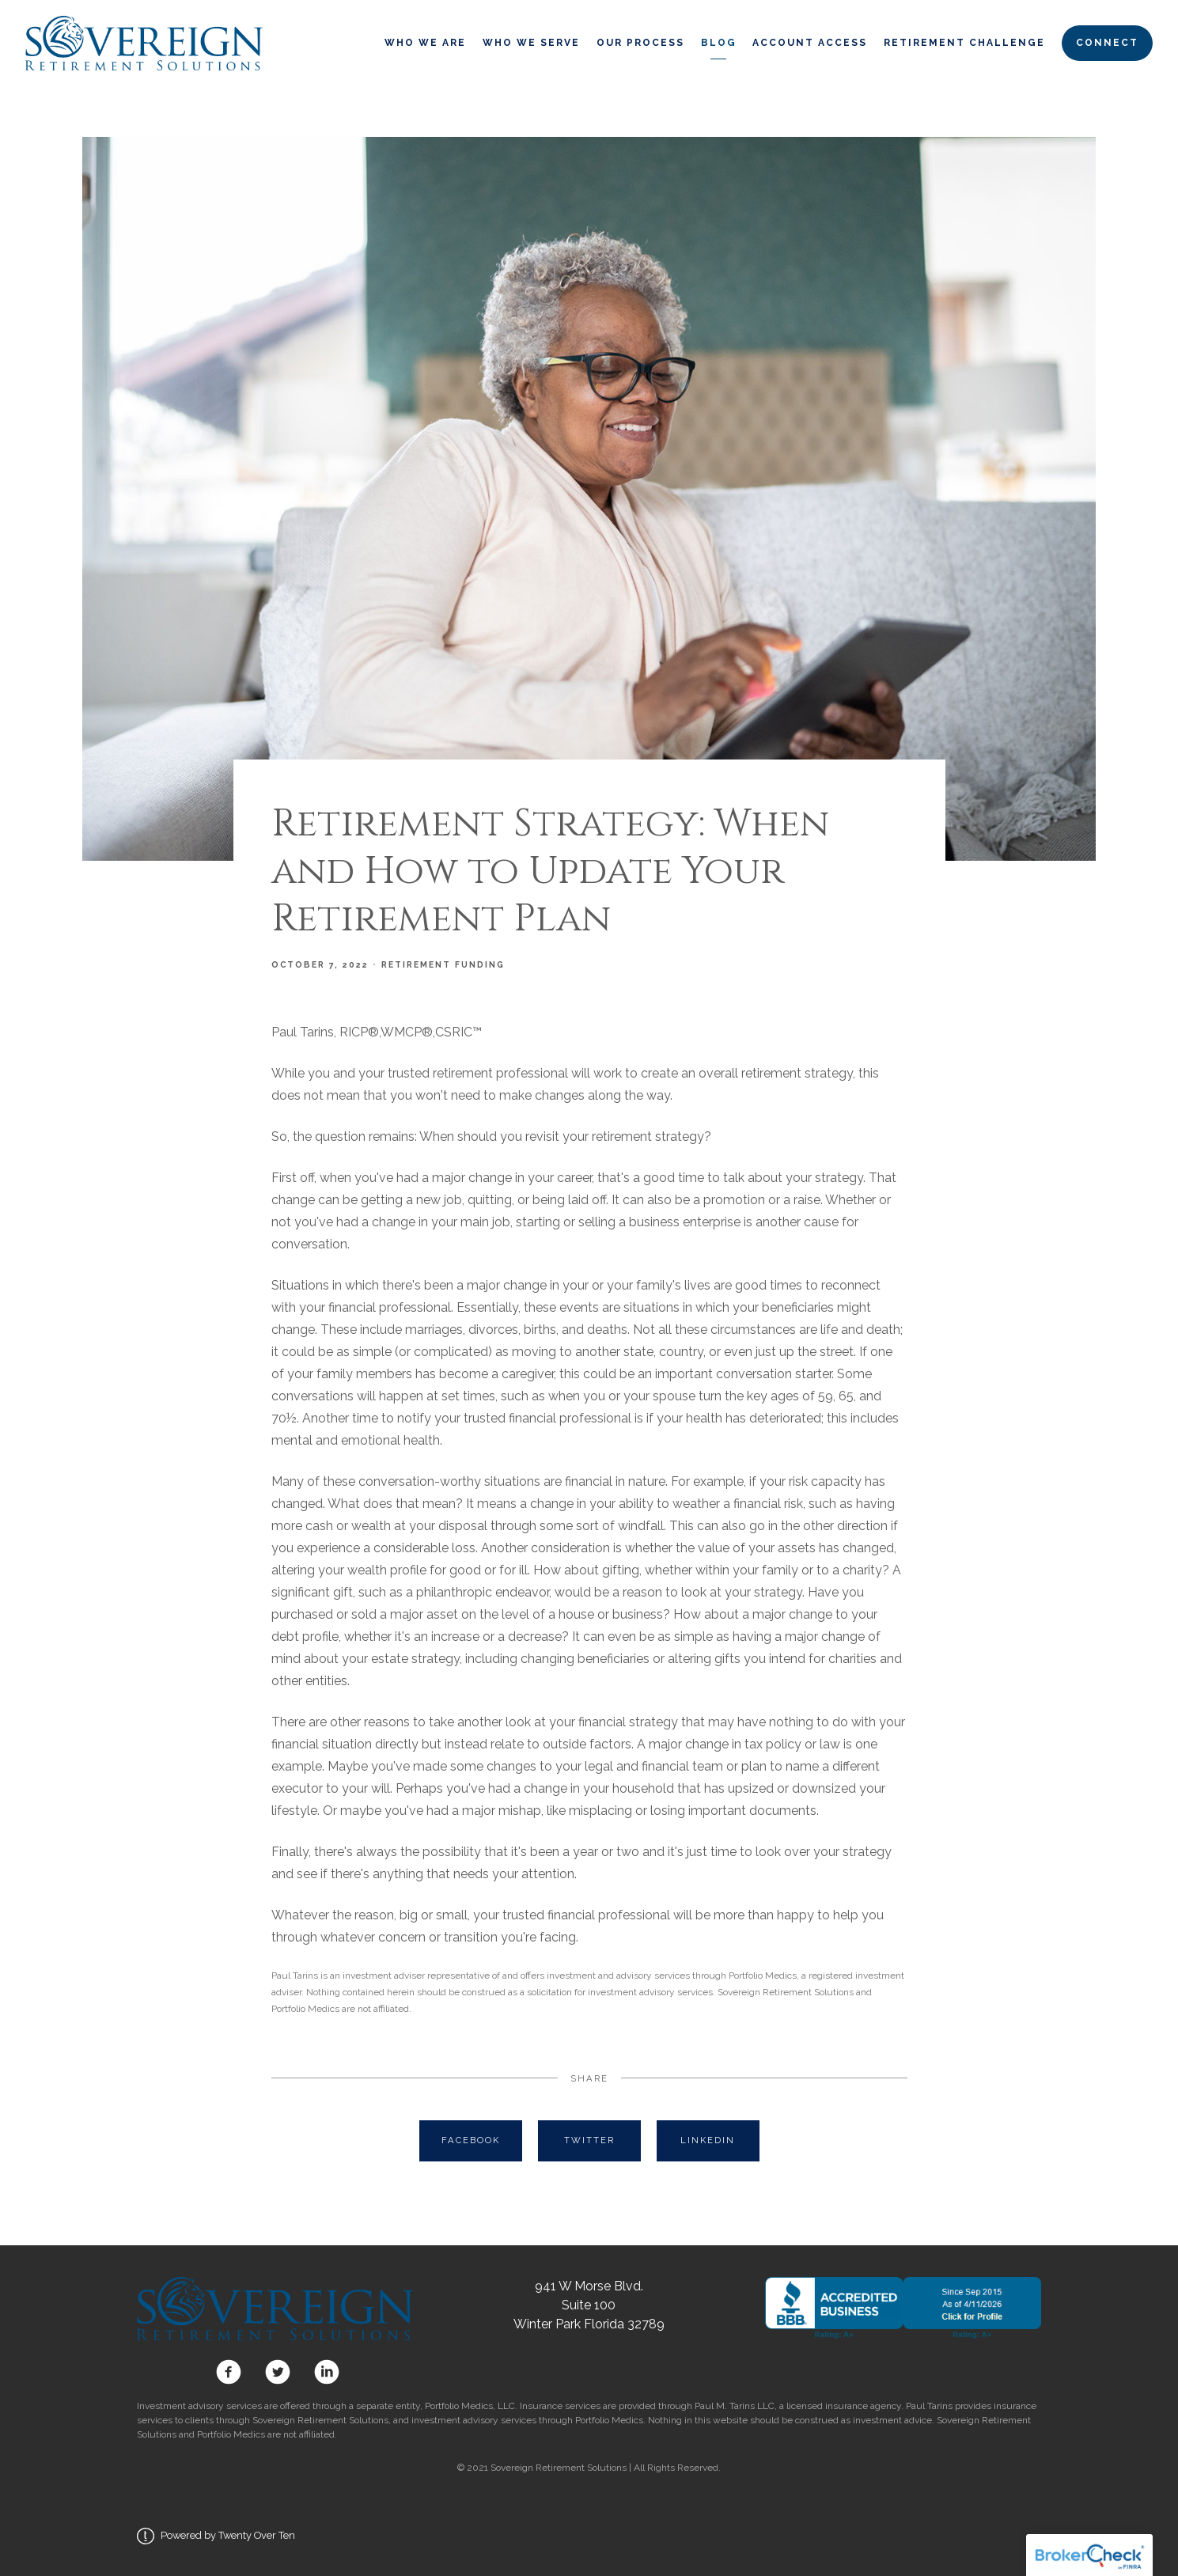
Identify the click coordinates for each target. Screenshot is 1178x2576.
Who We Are (425, 42)
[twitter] (278, 2372)
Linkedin (707, 2140)
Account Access (809, 42)
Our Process (640, 42)
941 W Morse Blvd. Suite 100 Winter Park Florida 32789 (589, 2305)
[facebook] (229, 2372)
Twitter (589, 2140)
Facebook (470, 2140)
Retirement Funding (443, 964)
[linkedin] (323, 2372)
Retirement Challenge (964, 42)
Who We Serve (531, 42)
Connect (1107, 42)
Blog (719, 42)
